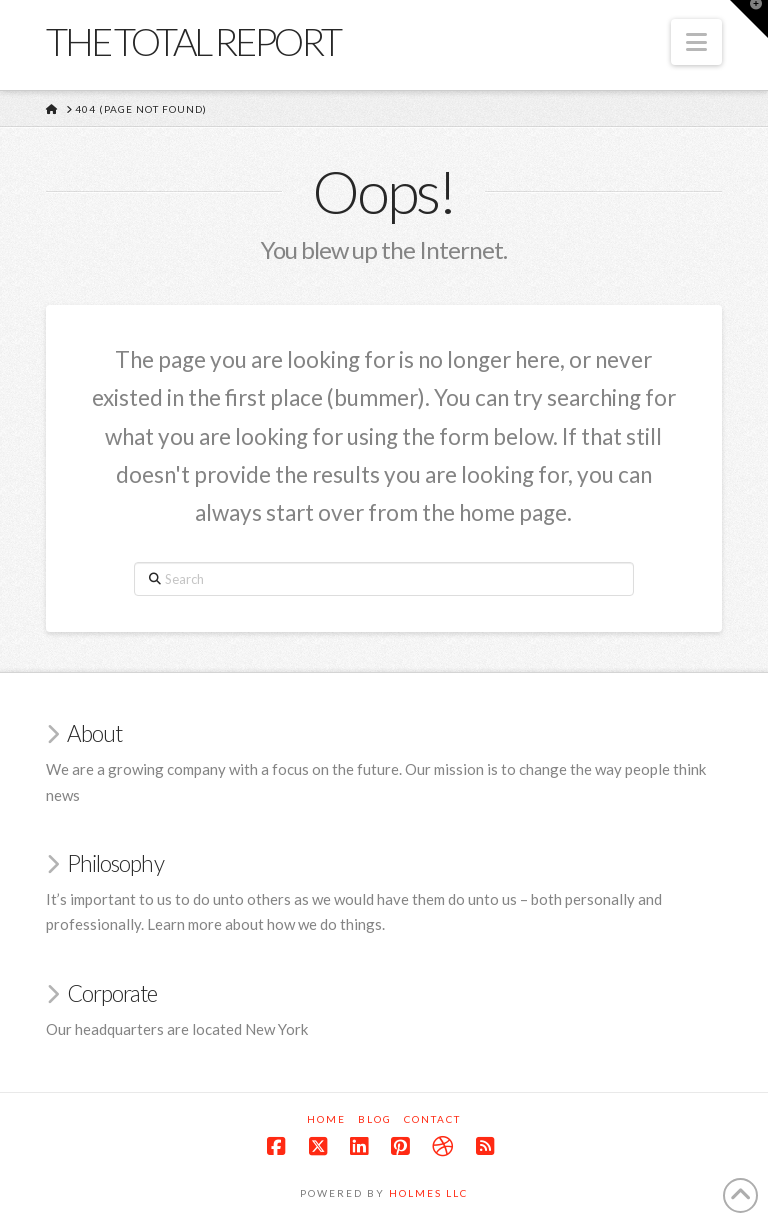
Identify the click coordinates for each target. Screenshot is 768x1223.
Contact (432, 1119)
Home (326, 1119)
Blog (375, 1119)
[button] (696, 42)
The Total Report (193, 41)
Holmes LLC (428, 1193)
